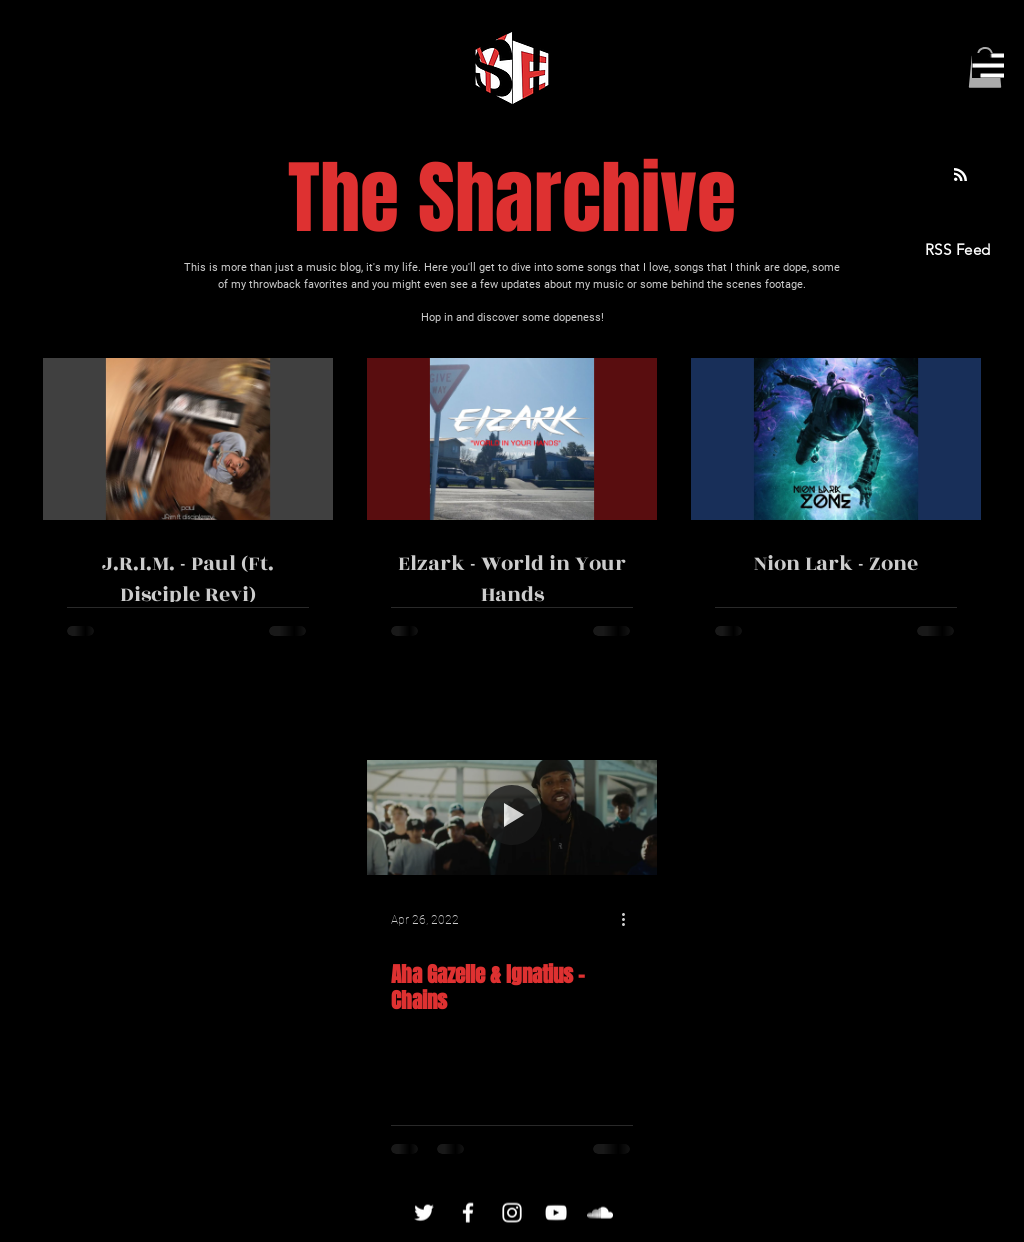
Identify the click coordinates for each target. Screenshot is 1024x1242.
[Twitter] (424, 1213)
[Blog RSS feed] (960, 175)
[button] (988, 65)
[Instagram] (512, 1213)
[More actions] (630, 920)
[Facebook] (468, 1213)
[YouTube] (556, 1213)
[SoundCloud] (600, 1213)
